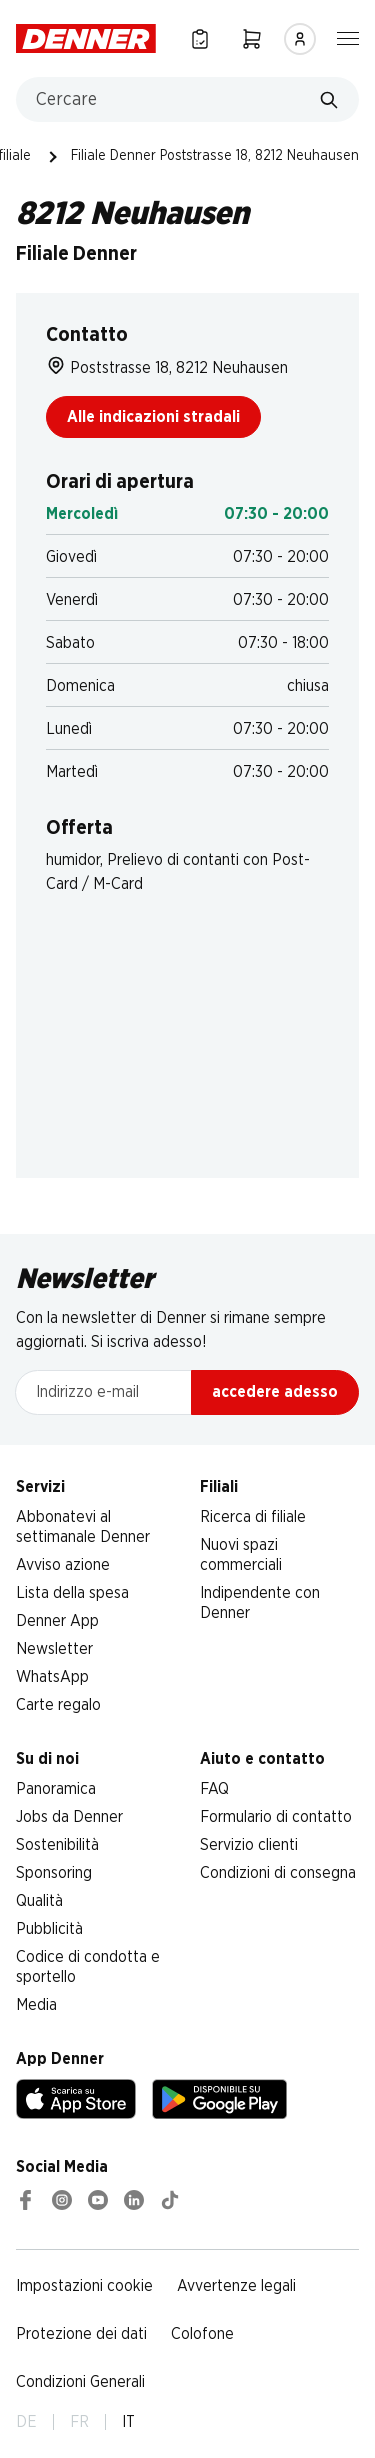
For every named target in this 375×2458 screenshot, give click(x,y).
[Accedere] (300, 39)
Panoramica (56, 1789)
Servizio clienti (249, 1845)
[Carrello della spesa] (252, 38)
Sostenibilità (57, 1845)
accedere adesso (275, 1392)
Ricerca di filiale (253, 1517)
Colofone (202, 2334)
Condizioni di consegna (278, 1873)
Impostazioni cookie (84, 2286)
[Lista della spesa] (200, 38)
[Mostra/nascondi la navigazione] (348, 37)
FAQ (214, 1789)
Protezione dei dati (81, 2334)
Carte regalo (58, 1705)
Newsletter (54, 1649)
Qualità (39, 1901)
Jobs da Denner (69, 1817)
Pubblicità (49, 1929)
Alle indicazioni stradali (153, 417)
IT (128, 2422)
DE (26, 2422)
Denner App (57, 1621)
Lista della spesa (72, 1593)
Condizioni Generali (80, 2382)
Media (36, 2005)
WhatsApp (52, 1677)
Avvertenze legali (236, 2286)
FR (79, 2422)
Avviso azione (63, 1565)
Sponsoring (54, 1873)
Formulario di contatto (276, 1817)
